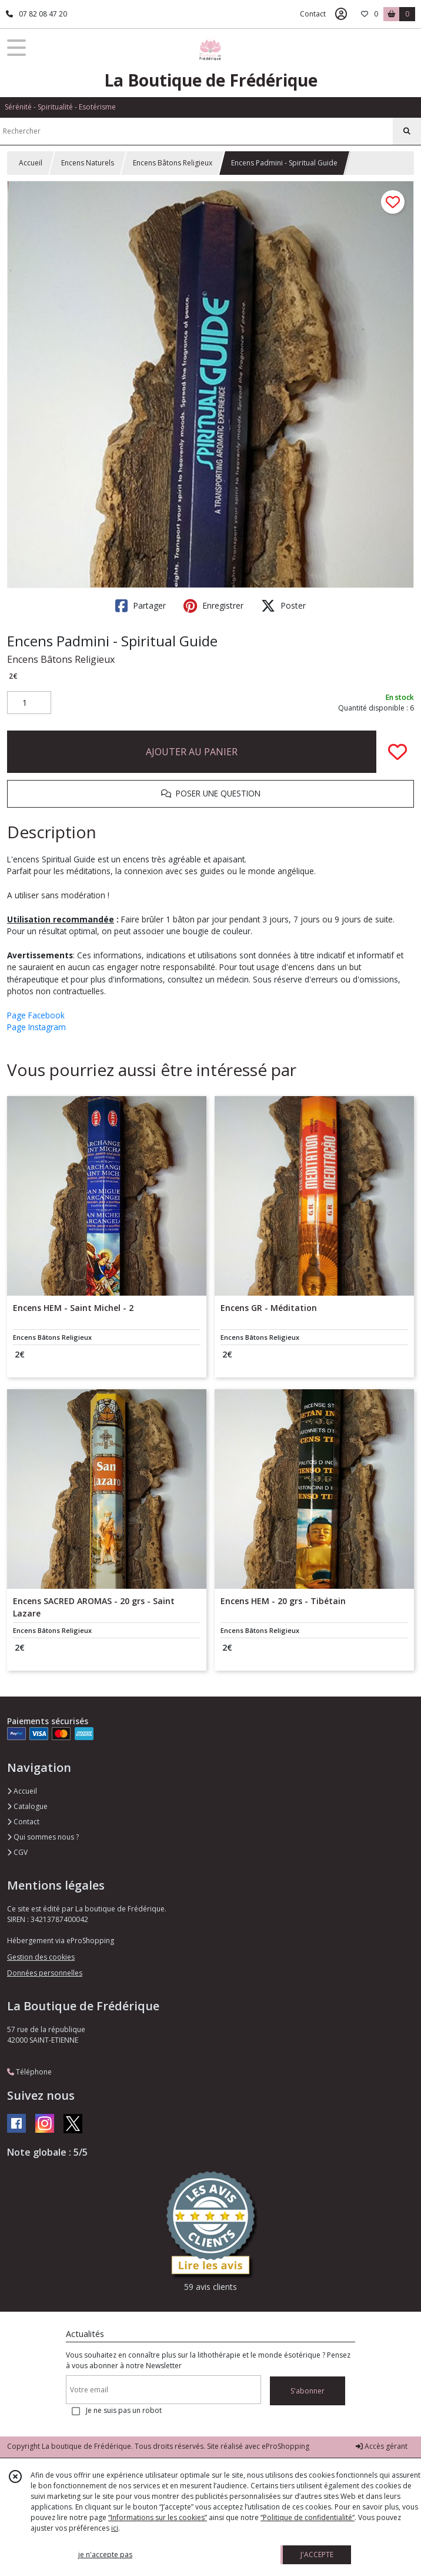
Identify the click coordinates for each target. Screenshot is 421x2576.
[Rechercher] (407, 131)
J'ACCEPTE (316, 2555)
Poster (283, 606)
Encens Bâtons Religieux (172, 163)
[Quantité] (29, 703)
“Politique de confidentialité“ (307, 2517)
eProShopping (285, 2446)
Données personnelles (44, 1973)
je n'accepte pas (105, 2555)
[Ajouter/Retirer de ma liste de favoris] (397, 751)
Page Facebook (36, 1015)
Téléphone (29, 2072)
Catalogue (27, 1806)
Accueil (30, 163)
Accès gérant (381, 2446)
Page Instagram (36, 1027)
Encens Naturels (87, 163)
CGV (17, 1852)
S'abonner (307, 2391)
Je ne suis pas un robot (124, 2410)
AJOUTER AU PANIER (192, 751)
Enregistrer (213, 606)
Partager (140, 606)
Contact (313, 14)
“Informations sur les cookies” (157, 2517)
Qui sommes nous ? (43, 1837)
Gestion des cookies (41, 1957)
